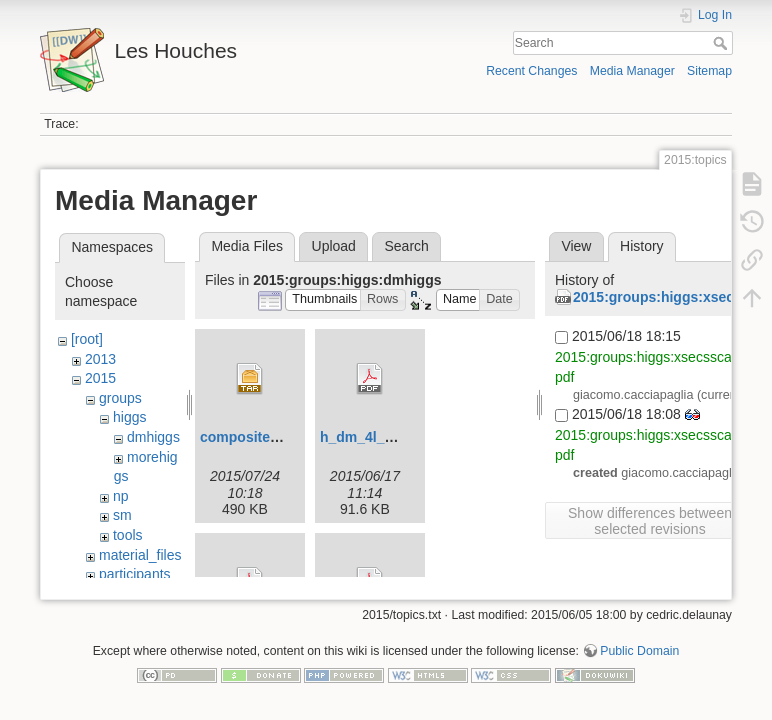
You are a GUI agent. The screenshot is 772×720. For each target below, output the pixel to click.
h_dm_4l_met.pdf (377, 437)
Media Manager (632, 71)
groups (120, 398)
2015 (100, 378)
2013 (100, 359)
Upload (334, 246)
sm (122, 515)
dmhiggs (153, 437)
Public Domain (639, 654)
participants (135, 574)
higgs (129, 417)
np (121, 496)
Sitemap (709, 71)
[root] (87, 339)
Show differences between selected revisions (650, 521)
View (576, 246)
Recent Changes (531, 71)
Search (722, 43)
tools (128, 535)
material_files (140, 555)
